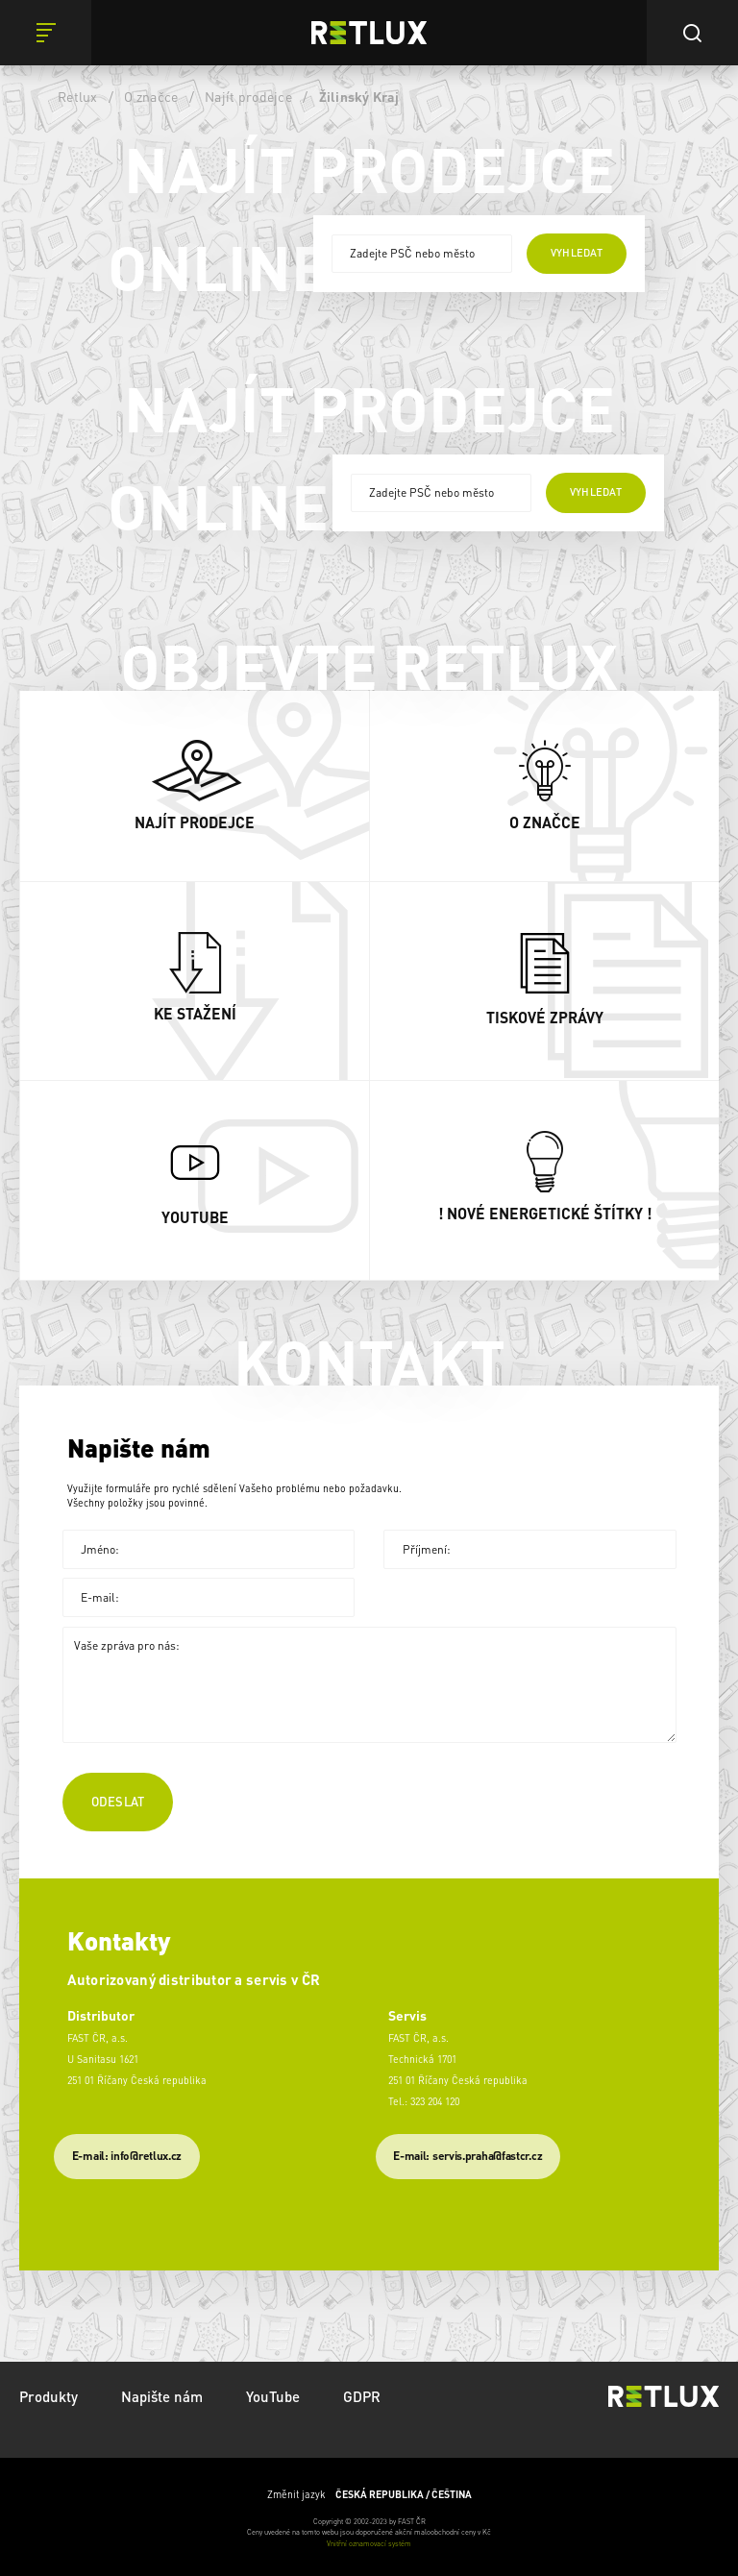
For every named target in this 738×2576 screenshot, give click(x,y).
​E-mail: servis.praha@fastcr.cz (467, 2155)
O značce (151, 96)
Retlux (78, 96)
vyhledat (577, 252)
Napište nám (162, 2396)
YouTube (273, 2396)
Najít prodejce (248, 96)
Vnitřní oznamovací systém (369, 2543)
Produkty (48, 2396)
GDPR (362, 2396)
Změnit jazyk (369, 2494)
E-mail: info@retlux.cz (127, 2155)
